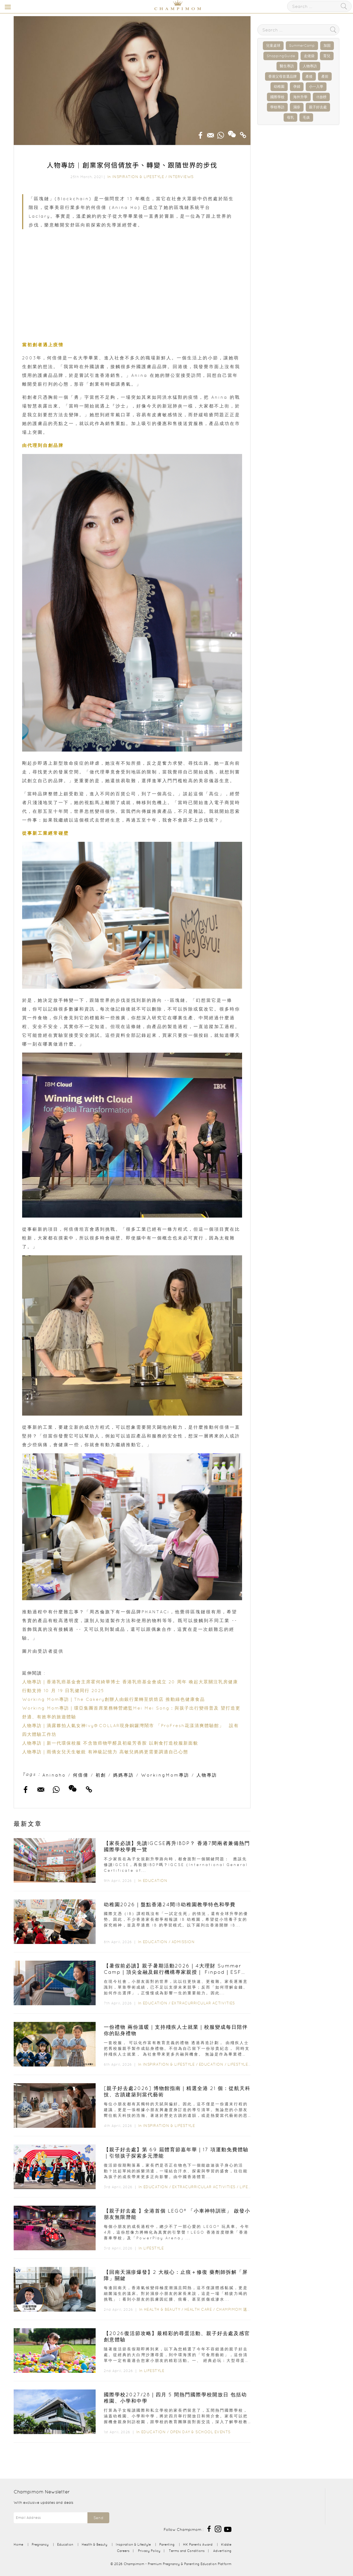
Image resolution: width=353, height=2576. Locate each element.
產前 (324, 76)
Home (18, 2544)
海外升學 (300, 97)
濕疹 (296, 107)
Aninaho (54, 1774)
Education (155, 1880)
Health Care (198, 2309)
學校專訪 (277, 107)
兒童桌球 (273, 45)
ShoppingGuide (281, 56)
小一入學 (316, 87)
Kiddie (226, 2544)
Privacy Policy (149, 2550)
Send (98, 2518)
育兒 (326, 56)
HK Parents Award (198, 2544)
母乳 (290, 117)
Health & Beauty (162, 2309)
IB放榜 (321, 97)
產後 (309, 76)
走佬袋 (309, 56)
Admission (183, 1942)
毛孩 (306, 117)
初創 (101, 1774)
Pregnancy (40, 2544)
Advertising (222, 2550)
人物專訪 (206, 1774)
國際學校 (277, 97)
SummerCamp (302, 45)
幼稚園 (279, 87)
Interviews (181, 176)
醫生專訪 (287, 66)
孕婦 (296, 87)
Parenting (167, 2544)
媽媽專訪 (123, 1774)
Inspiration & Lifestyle (138, 176)
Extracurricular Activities (203, 2003)
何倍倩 (81, 1774)
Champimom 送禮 (233, 2309)
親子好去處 (318, 107)
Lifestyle (238, 2064)
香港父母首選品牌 (282, 76)
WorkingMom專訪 (165, 1774)
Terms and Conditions (187, 2550)
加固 (327, 45)
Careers (123, 2550)
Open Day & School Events (200, 2432)
